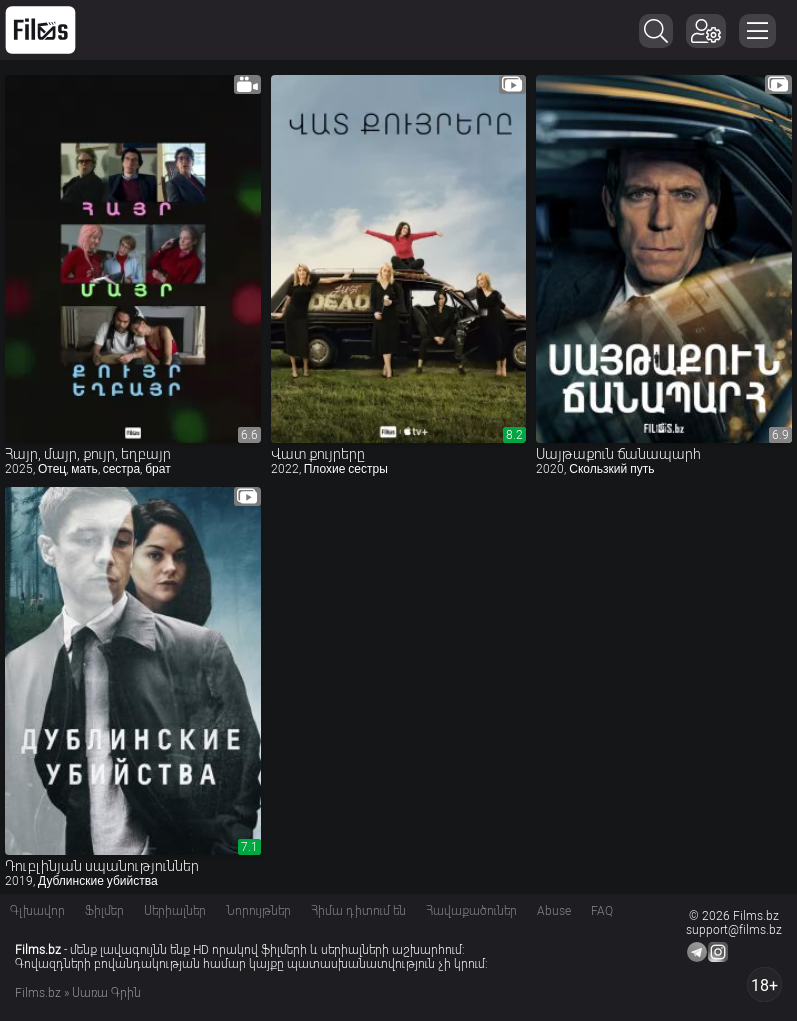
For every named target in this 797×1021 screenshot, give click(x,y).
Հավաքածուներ (471, 911)
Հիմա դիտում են (358, 911)
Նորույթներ (258, 911)
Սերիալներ (175, 911)
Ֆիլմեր (104, 911)
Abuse (554, 911)
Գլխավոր (37, 911)
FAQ (602, 911)
